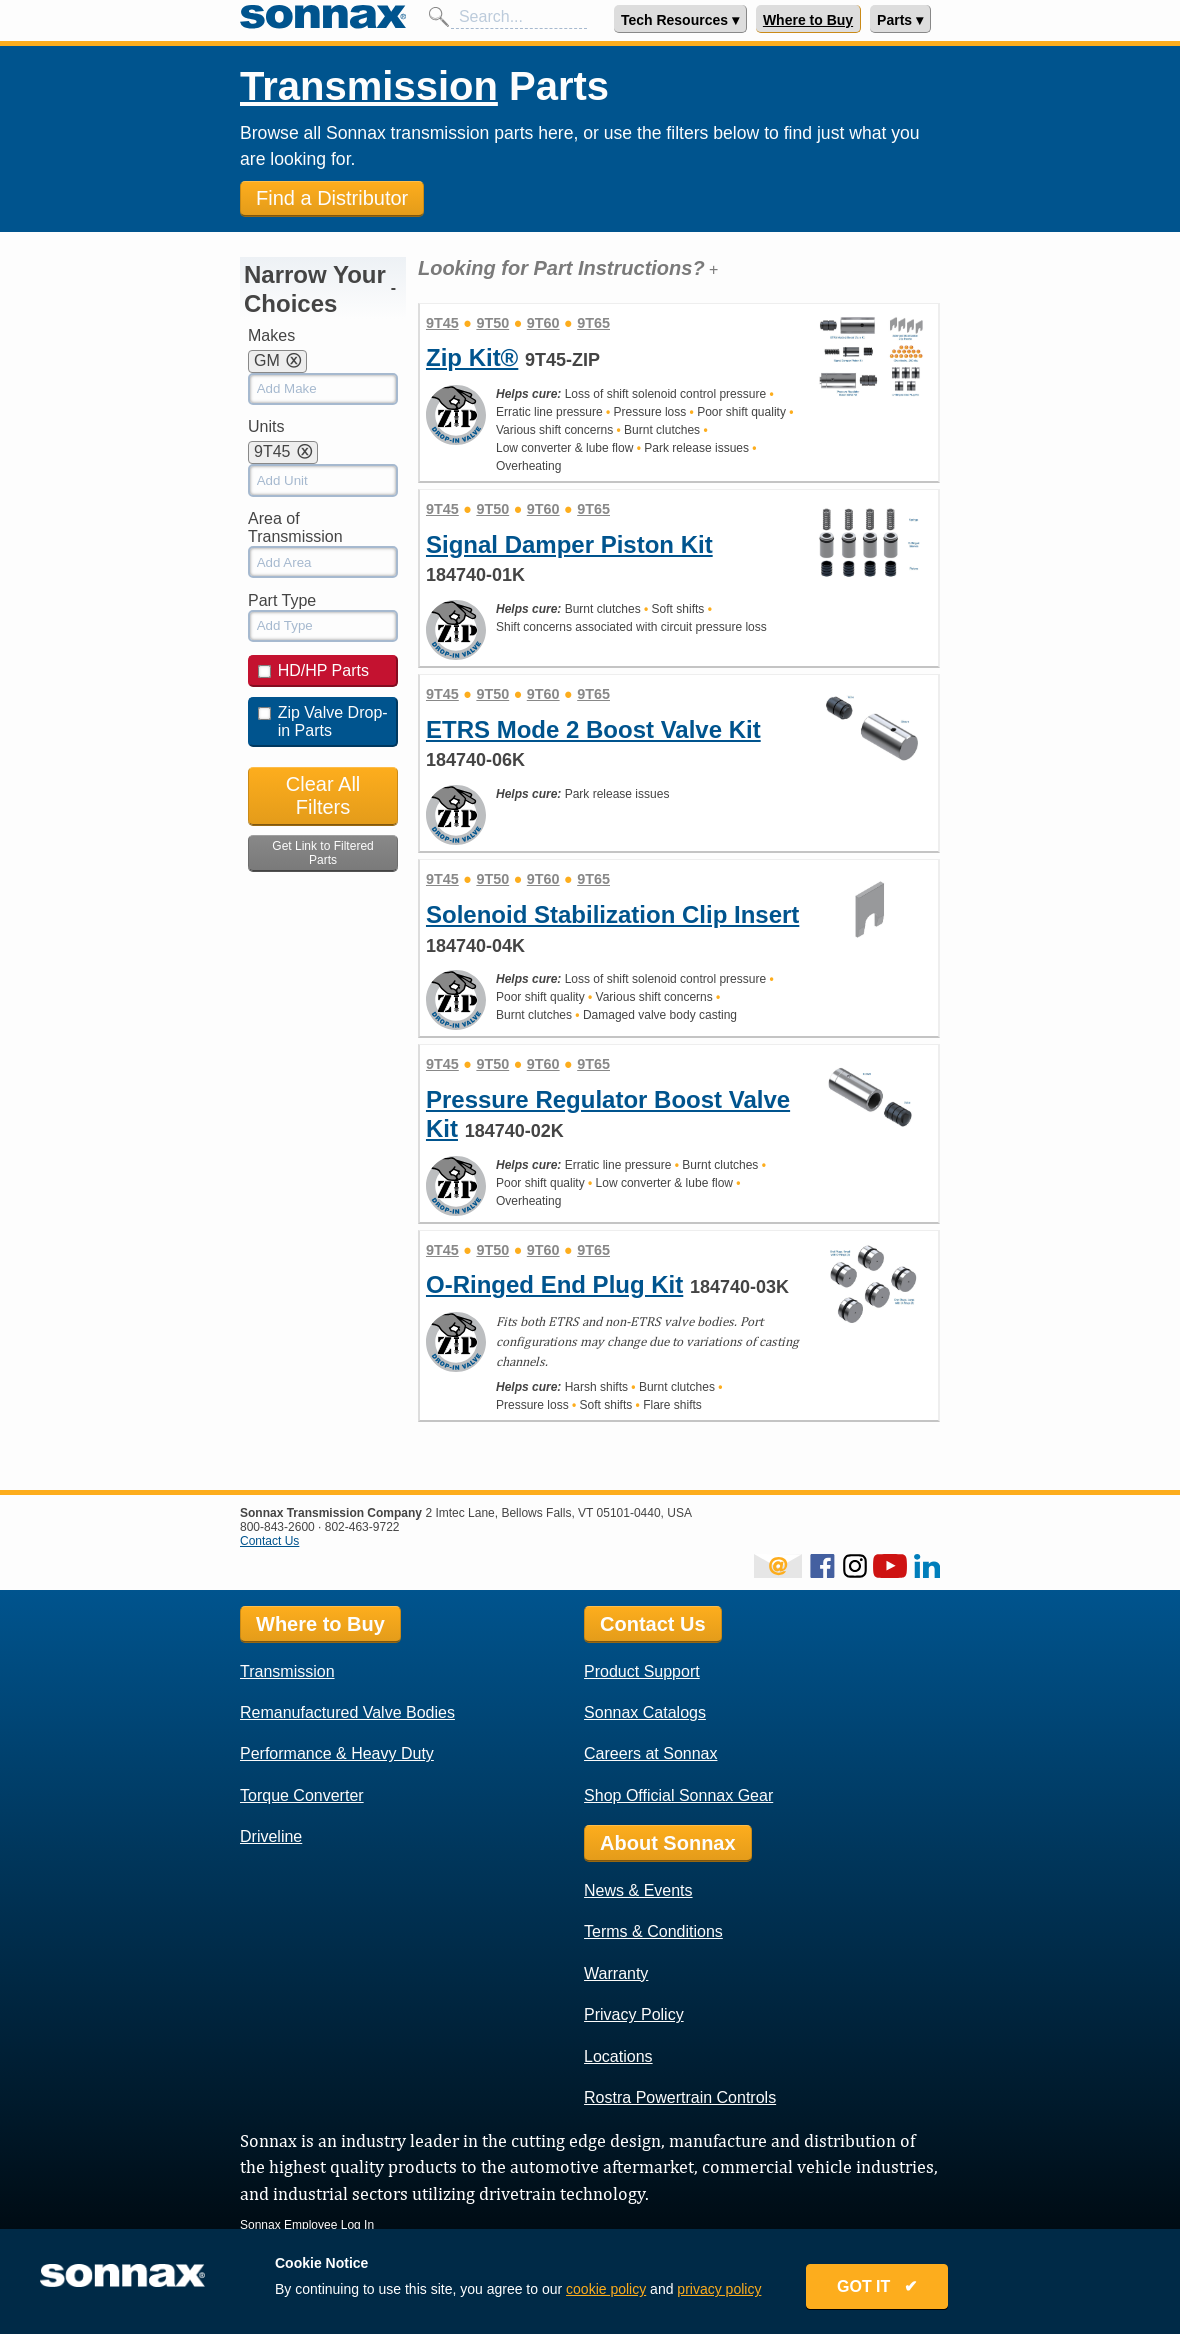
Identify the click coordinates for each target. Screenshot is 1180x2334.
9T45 (442, 323)
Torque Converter (302, 1795)
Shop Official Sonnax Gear (678, 1795)
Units (266, 426)
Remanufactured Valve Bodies (347, 1712)
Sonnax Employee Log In (307, 2225)
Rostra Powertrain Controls (680, 2097)
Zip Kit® (472, 357)
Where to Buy (808, 20)
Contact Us (269, 1541)
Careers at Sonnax (650, 1753)
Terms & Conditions (653, 1931)
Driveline (271, 1836)
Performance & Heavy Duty (337, 1753)
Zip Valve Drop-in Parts (323, 721)
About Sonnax (668, 1843)
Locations (618, 2056)
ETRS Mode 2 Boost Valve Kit (593, 729)
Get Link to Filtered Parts (322, 853)
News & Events (638, 1890)
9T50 (492, 323)
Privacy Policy (634, 2014)
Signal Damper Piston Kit (569, 544)
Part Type (282, 600)
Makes (271, 335)
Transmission (369, 86)
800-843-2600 (277, 1527)
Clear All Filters (323, 795)
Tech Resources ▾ (680, 20)
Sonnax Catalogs (645, 1712)
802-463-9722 (362, 1527)
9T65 (593, 323)
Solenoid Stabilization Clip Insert (612, 914)
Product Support (642, 1671)
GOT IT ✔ (877, 2286)
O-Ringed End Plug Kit (554, 1284)
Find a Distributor (332, 198)
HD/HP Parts (313, 670)
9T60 (543, 323)
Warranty (616, 1973)
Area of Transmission (295, 527)
